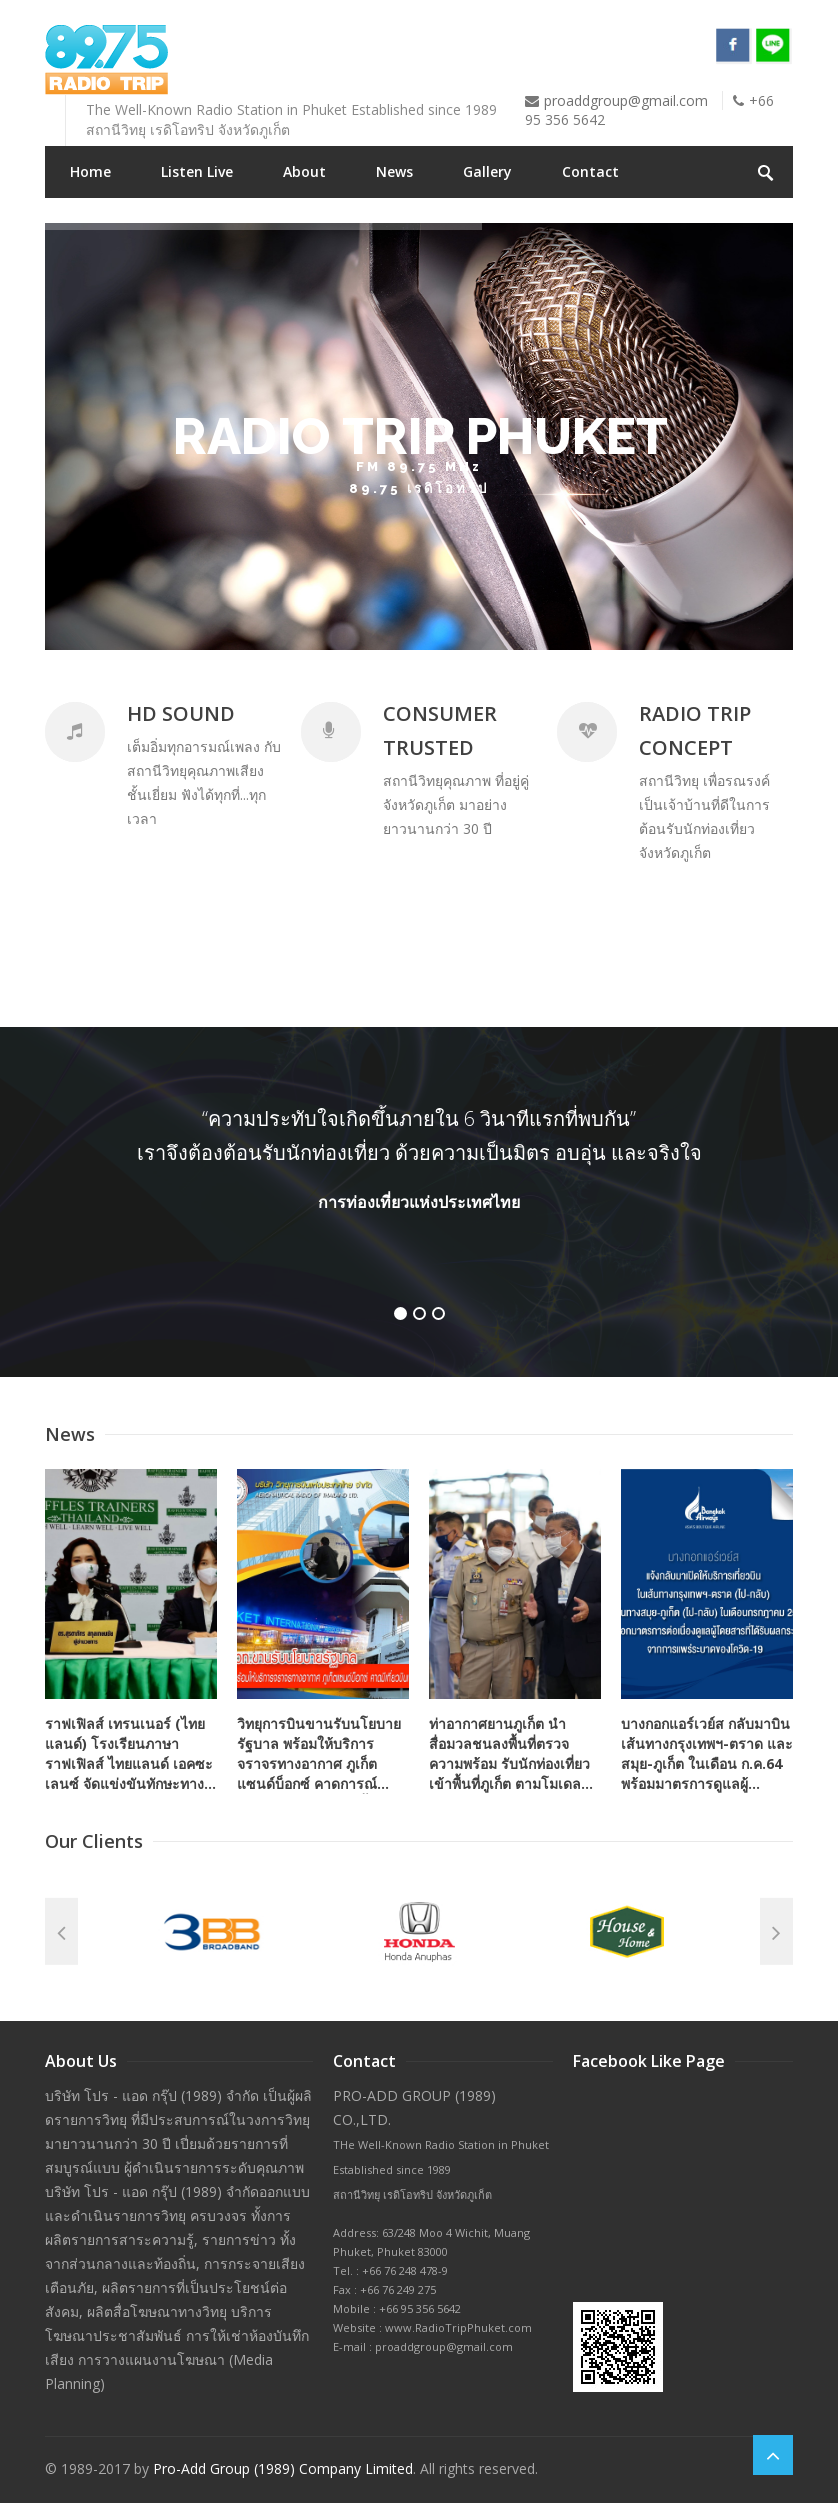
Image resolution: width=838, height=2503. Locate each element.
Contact (590, 171)
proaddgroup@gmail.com (626, 100)
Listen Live (197, 171)
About (304, 171)
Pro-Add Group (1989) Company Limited (283, 2468)
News (394, 171)
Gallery (487, 171)
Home (90, 171)
